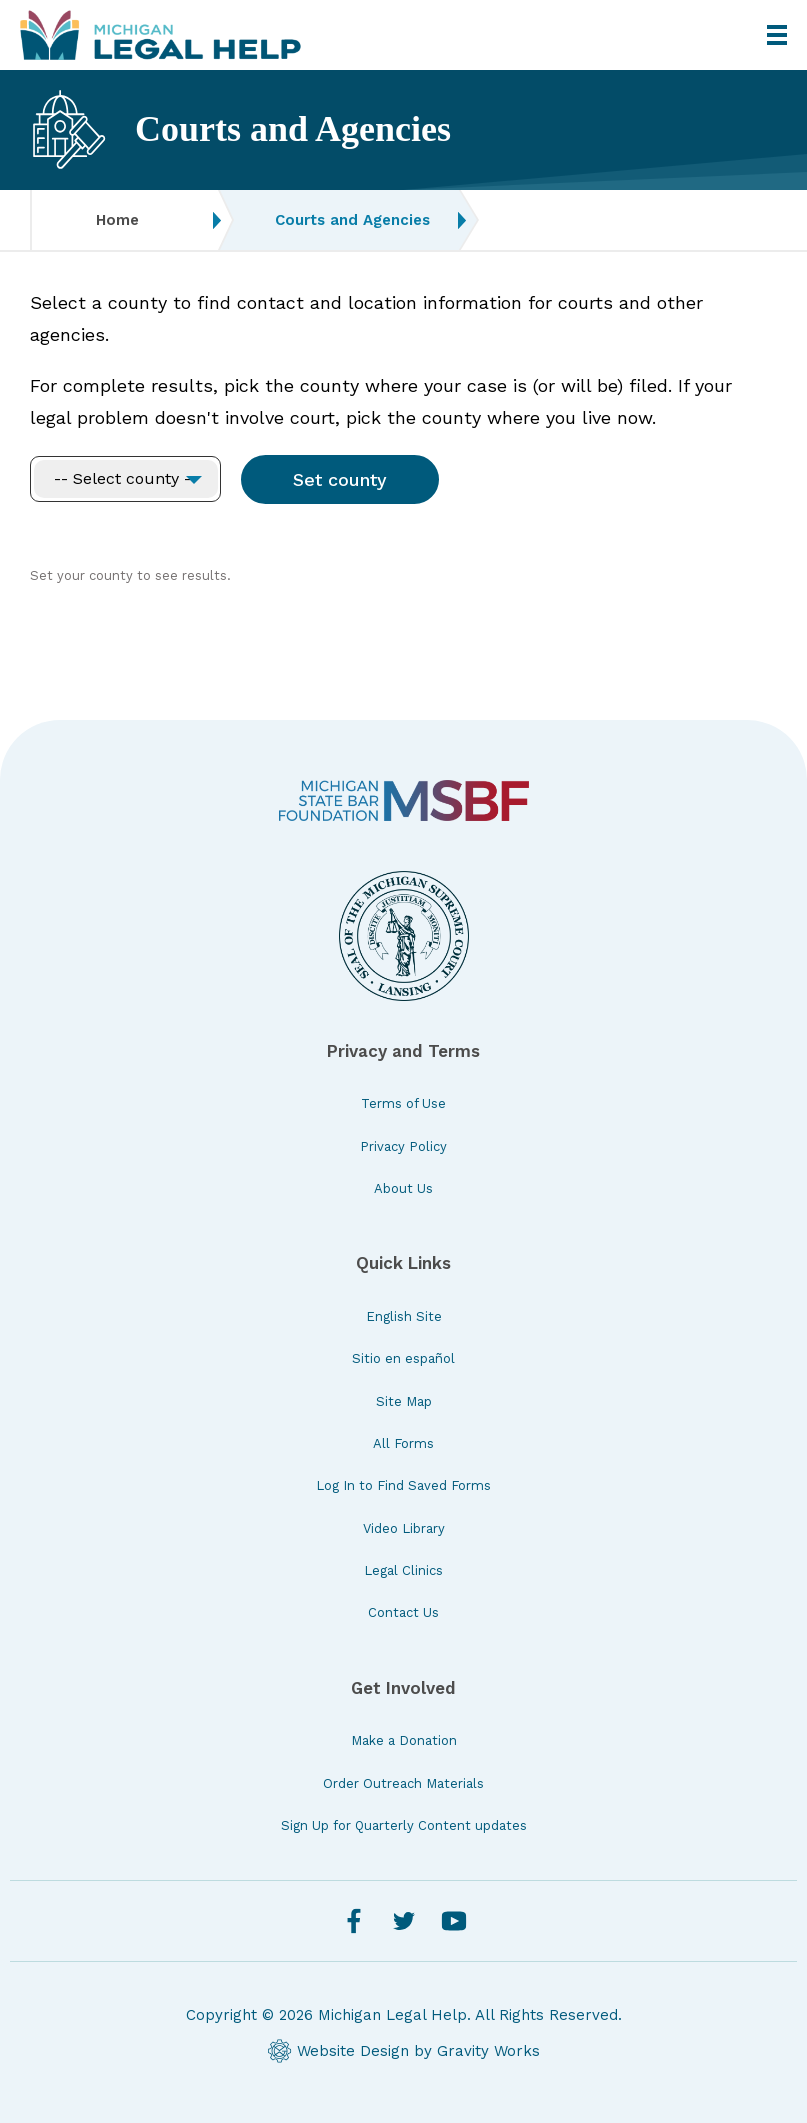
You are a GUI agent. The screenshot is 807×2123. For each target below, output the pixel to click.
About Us (403, 1188)
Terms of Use (403, 1103)
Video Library (404, 1528)
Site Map (404, 1401)
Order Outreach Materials (403, 1783)
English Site (404, 1316)
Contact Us (403, 1612)
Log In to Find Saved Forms (403, 1485)
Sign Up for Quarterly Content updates (404, 1825)
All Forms (403, 1443)
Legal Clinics (403, 1570)
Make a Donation (404, 1740)
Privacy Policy (403, 1146)
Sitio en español (403, 1358)
